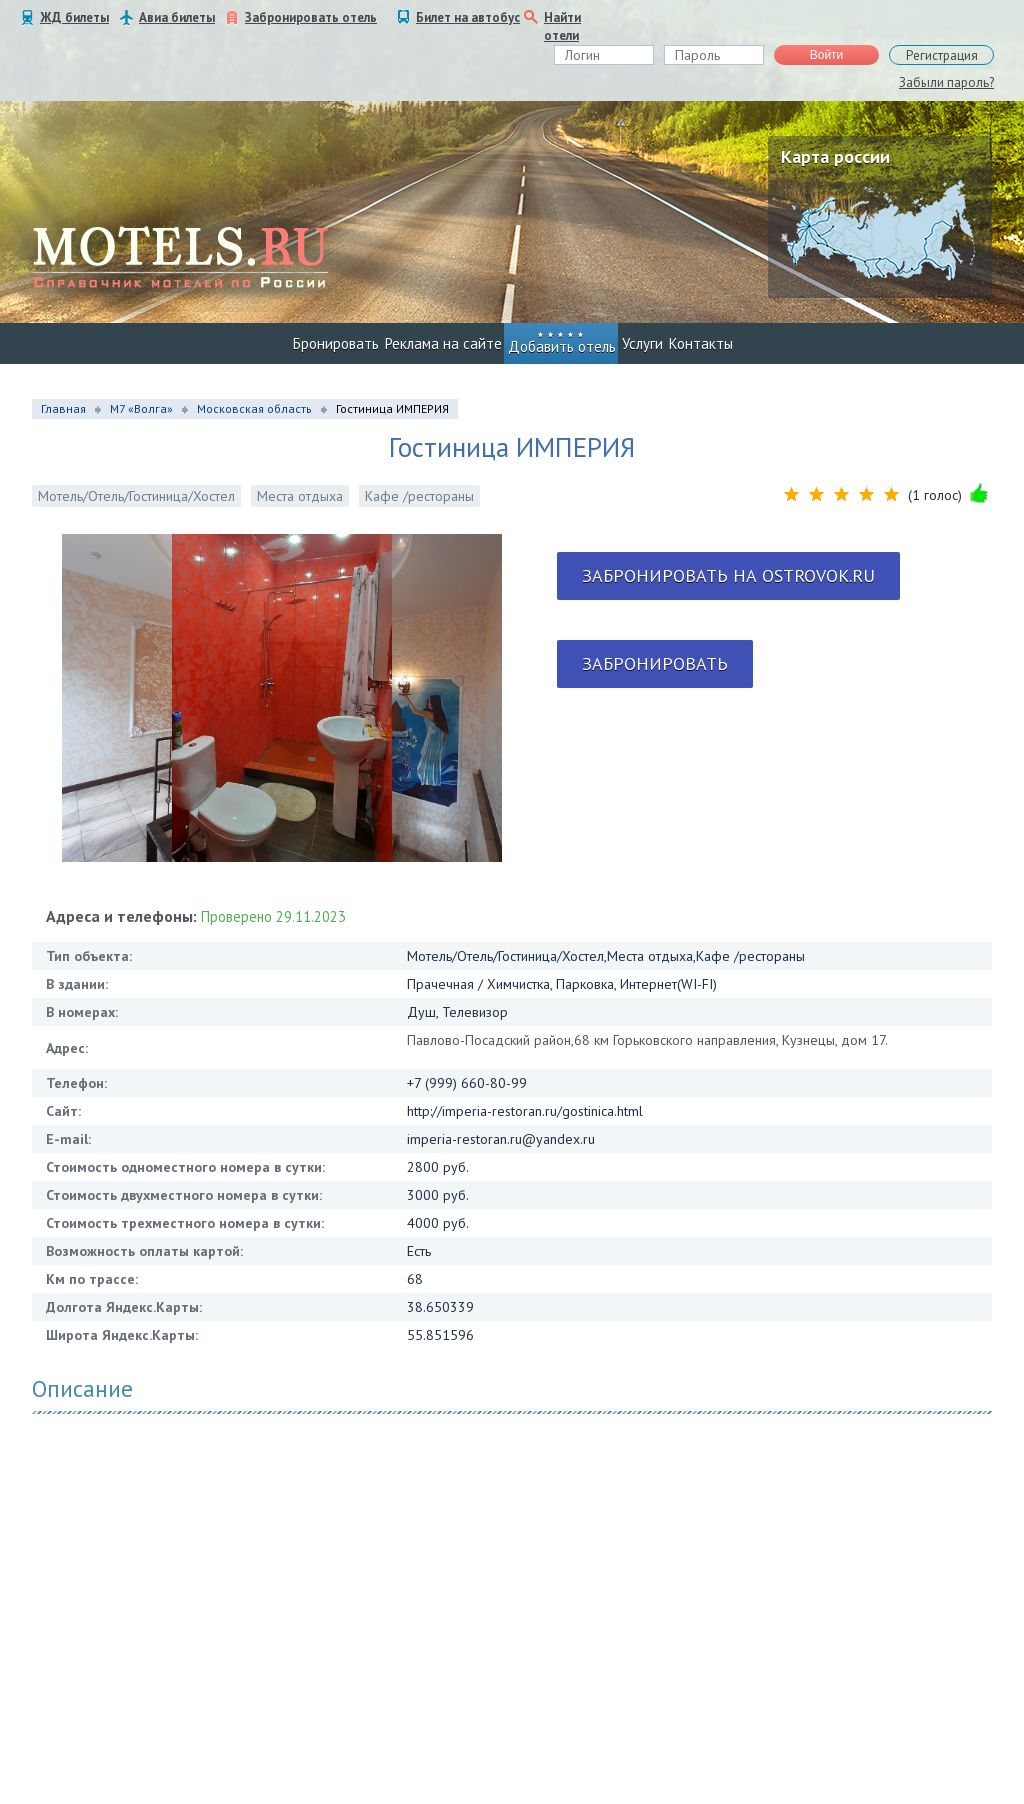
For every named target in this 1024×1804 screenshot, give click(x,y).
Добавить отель (562, 346)
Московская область (254, 408)
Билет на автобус (468, 17)
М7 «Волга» (141, 408)
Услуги (642, 343)
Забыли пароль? (946, 82)
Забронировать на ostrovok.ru (728, 575)
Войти (827, 55)
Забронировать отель (311, 17)
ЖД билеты (74, 17)
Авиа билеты (177, 17)
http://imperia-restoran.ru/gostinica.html (525, 1111)
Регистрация (942, 55)
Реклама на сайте (443, 343)
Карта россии (835, 156)
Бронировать (336, 343)
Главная (63, 408)
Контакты (701, 343)
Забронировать (655, 663)
